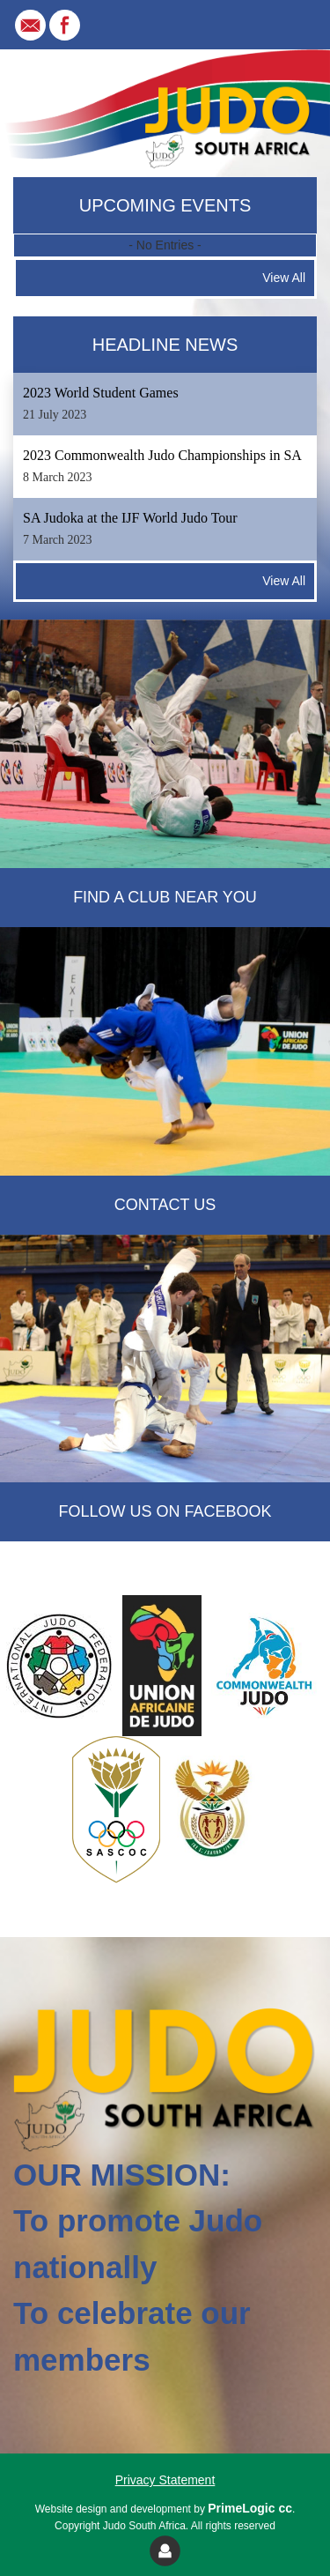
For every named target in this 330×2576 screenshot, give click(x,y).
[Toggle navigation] (291, 24)
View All (283, 278)
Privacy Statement (165, 2480)
